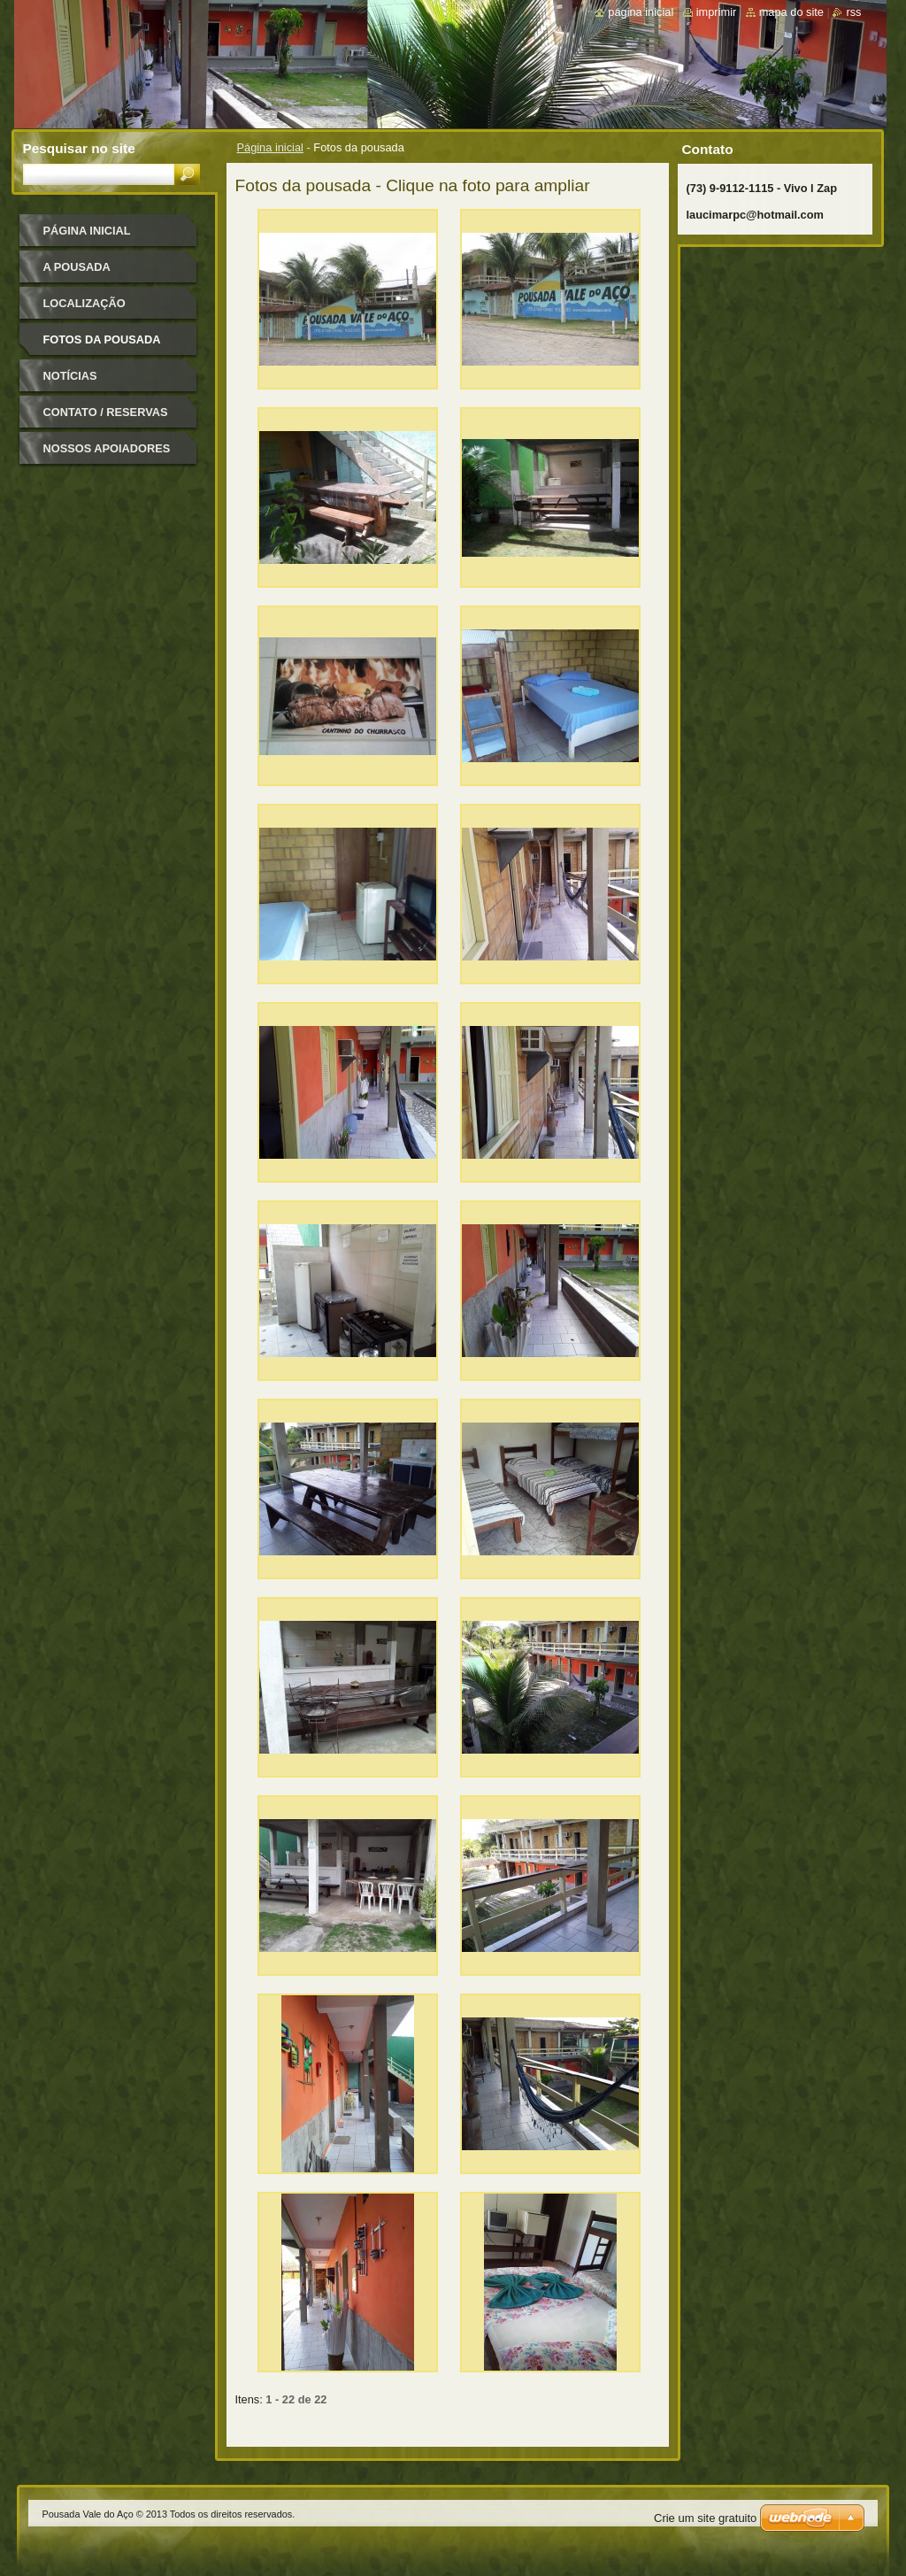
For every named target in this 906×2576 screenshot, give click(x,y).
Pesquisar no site (79, 148)
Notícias (70, 375)
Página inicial (270, 147)
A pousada (77, 267)
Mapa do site (791, 12)
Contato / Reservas (105, 412)
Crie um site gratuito (705, 2518)
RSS (853, 12)
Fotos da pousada (102, 339)
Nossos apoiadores (107, 448)
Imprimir (716, 12)
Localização (84, 303)
